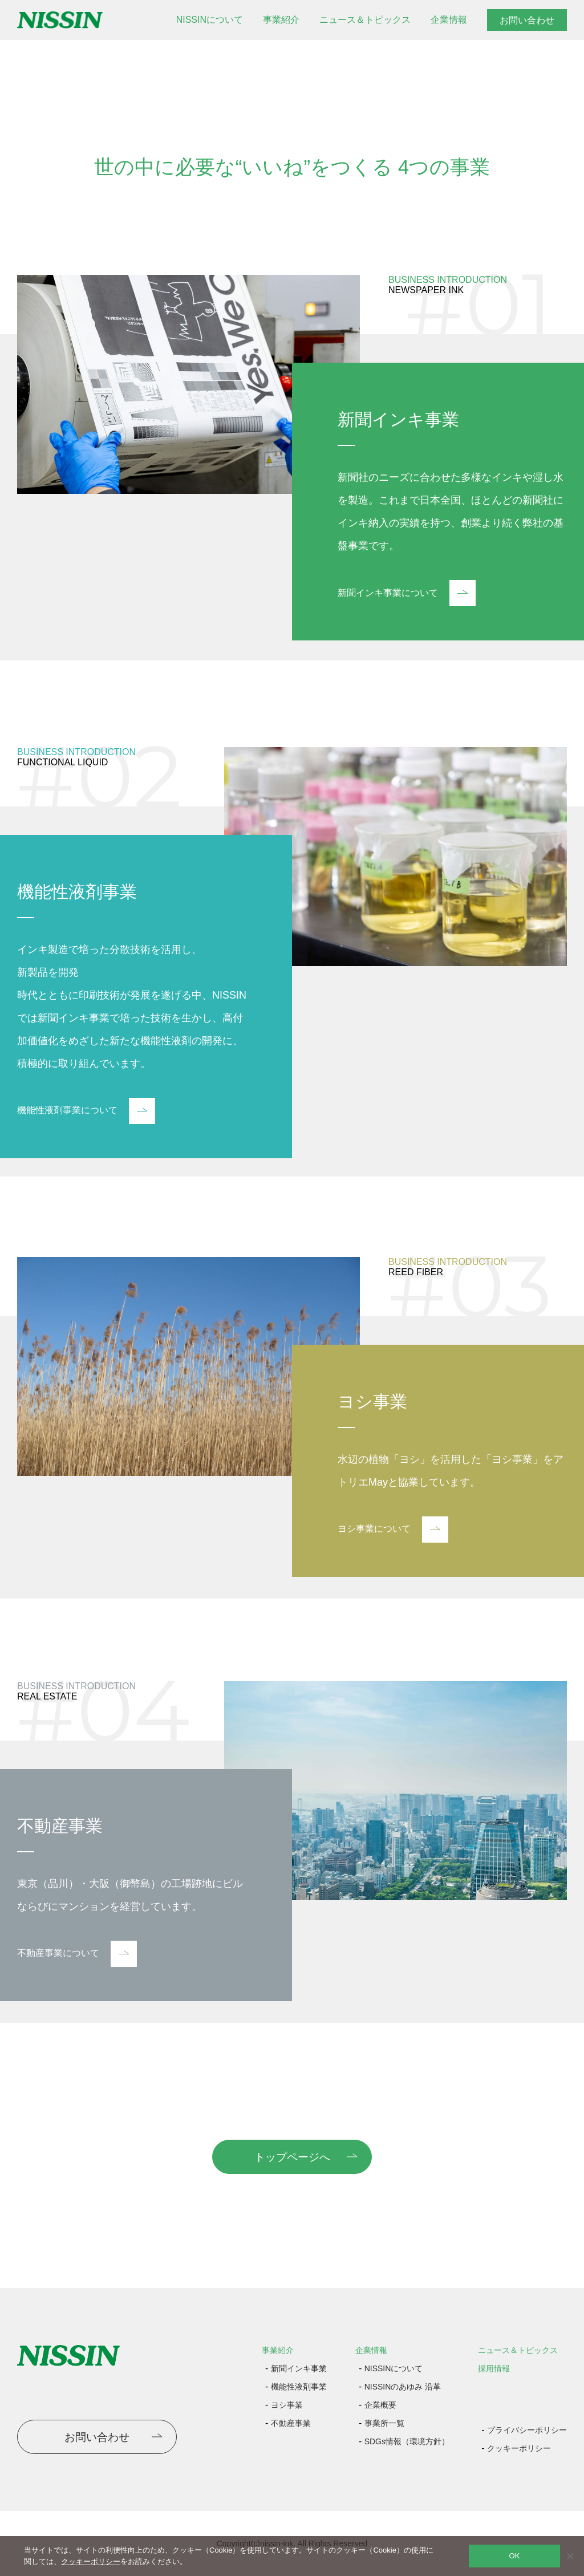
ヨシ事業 (287, 2404)
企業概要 (380, 2404)
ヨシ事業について (393, 1529)
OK (514, 2555)
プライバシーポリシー (527, 2430)
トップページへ (292, 2157)
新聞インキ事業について (407, 593)
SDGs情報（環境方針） (406, 2441)
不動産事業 (291, 2423)
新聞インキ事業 (299, 2368)
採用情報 (494, 2368)
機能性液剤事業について (86, 1111)
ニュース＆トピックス (365, 20)
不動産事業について (77, 1954)
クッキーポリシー (519, 2448)
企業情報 (449, 20)
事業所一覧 (384, 2423)
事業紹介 (281, 20)
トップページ (38, 54)
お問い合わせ (527, 20)
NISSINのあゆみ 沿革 (402, 2386)
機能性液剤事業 (299, 2386)
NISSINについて (209, 20)
